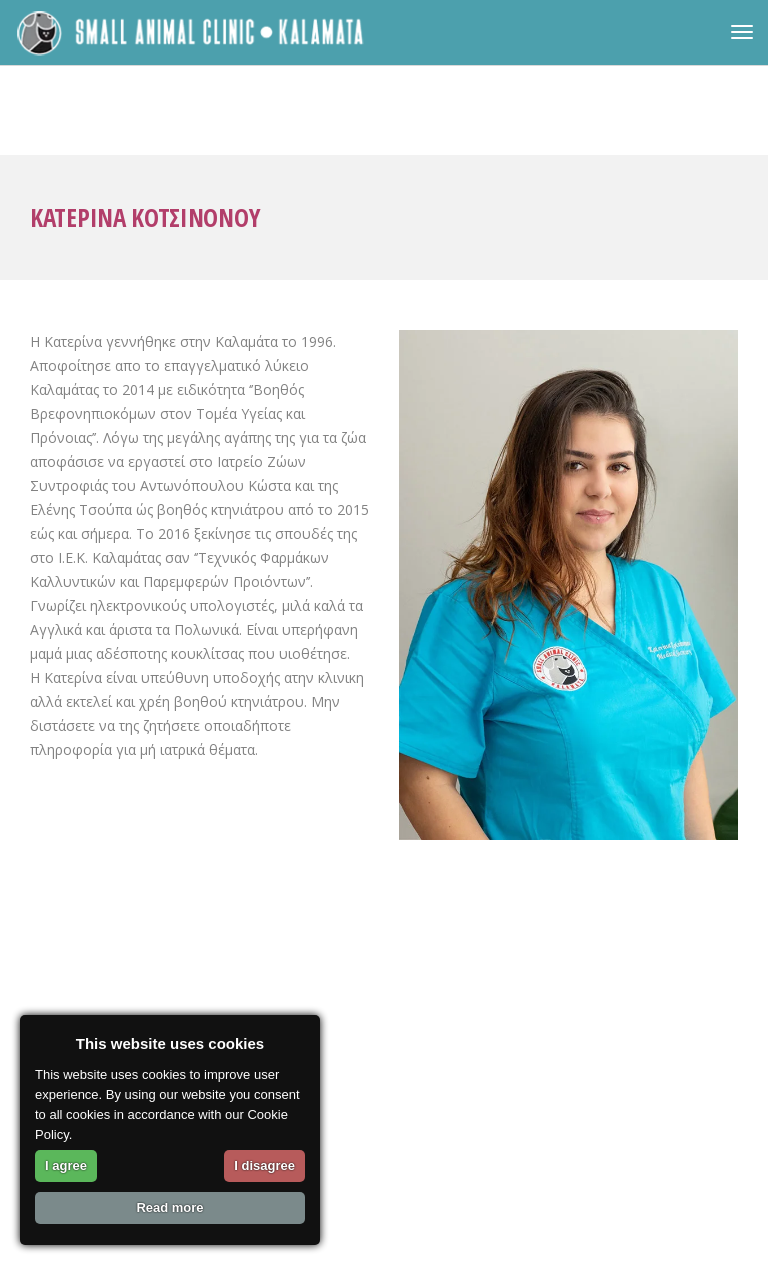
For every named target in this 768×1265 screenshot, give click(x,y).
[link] (191, 32)
